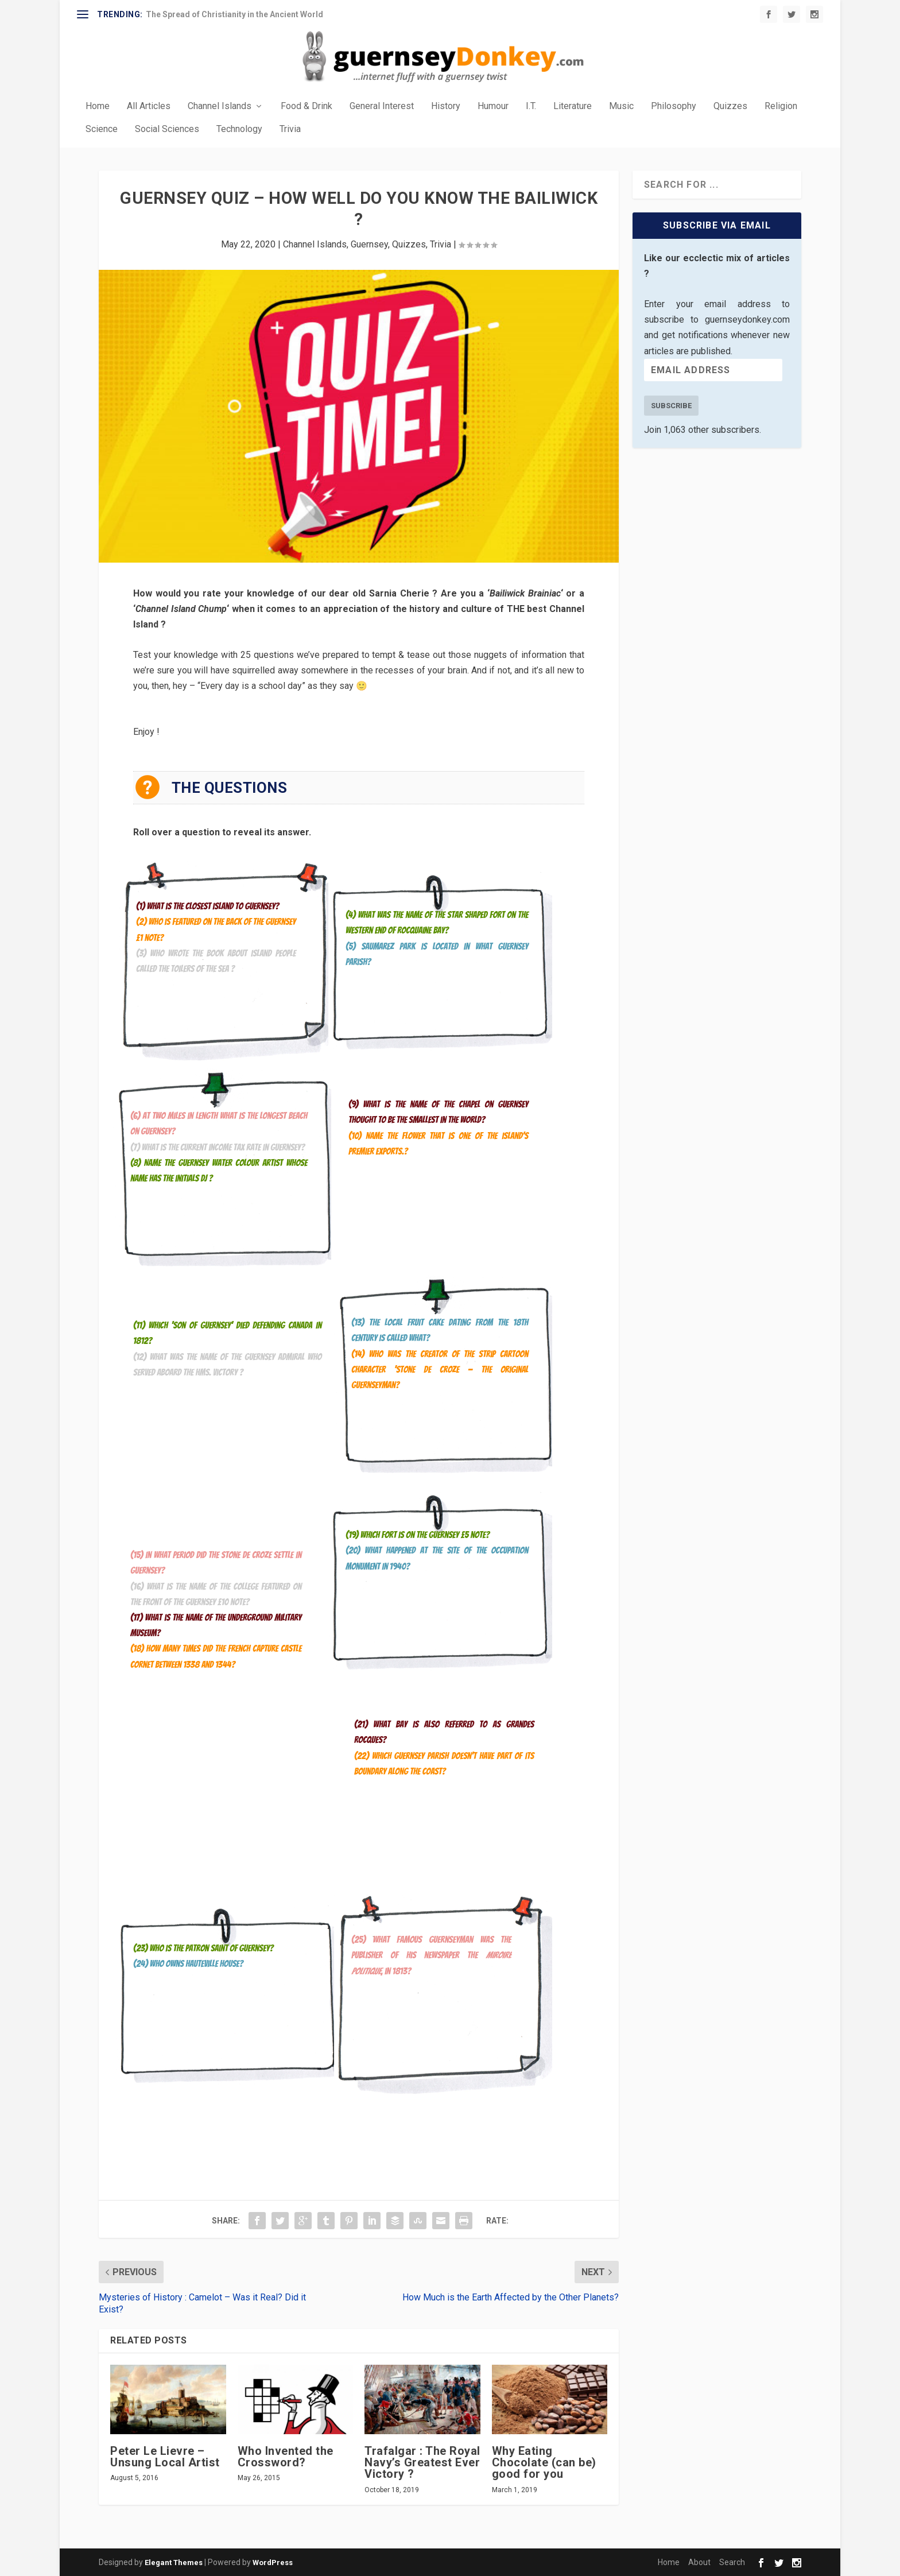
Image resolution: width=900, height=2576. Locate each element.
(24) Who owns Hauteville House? (188, 1964)
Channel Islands (219, 106)
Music (621, 106)
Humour (493, 106)
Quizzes (730, 106)
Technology (239, 129)
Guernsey (369, 244)
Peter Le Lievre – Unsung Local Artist (165, 2456)
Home (98, 106)
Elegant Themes (174, 2562)
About (699, 2562)
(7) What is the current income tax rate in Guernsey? (217, 1147)
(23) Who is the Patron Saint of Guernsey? (203, 1948)
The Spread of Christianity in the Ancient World (234, 14)
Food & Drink (306, 106)
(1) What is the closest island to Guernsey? (207, 906)
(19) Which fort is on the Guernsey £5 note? (418, 1535)
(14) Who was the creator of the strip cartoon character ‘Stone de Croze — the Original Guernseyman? (439, 1369)
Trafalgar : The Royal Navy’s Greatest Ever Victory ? (422, 2462)
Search (732, 2562)
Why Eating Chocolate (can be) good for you (544, 2462)
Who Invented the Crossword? (285, 2456)
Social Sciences (167, 129)
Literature (572, 106)
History (445, 106)
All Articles (148, 106)
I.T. (531, 106)
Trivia (290, 129)
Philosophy (673, 106)
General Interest (382, 106)
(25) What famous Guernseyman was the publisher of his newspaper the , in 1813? (431, 1955)
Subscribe (671, 405)
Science (102, 129)
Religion (781, 106)
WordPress (273, 2562)
